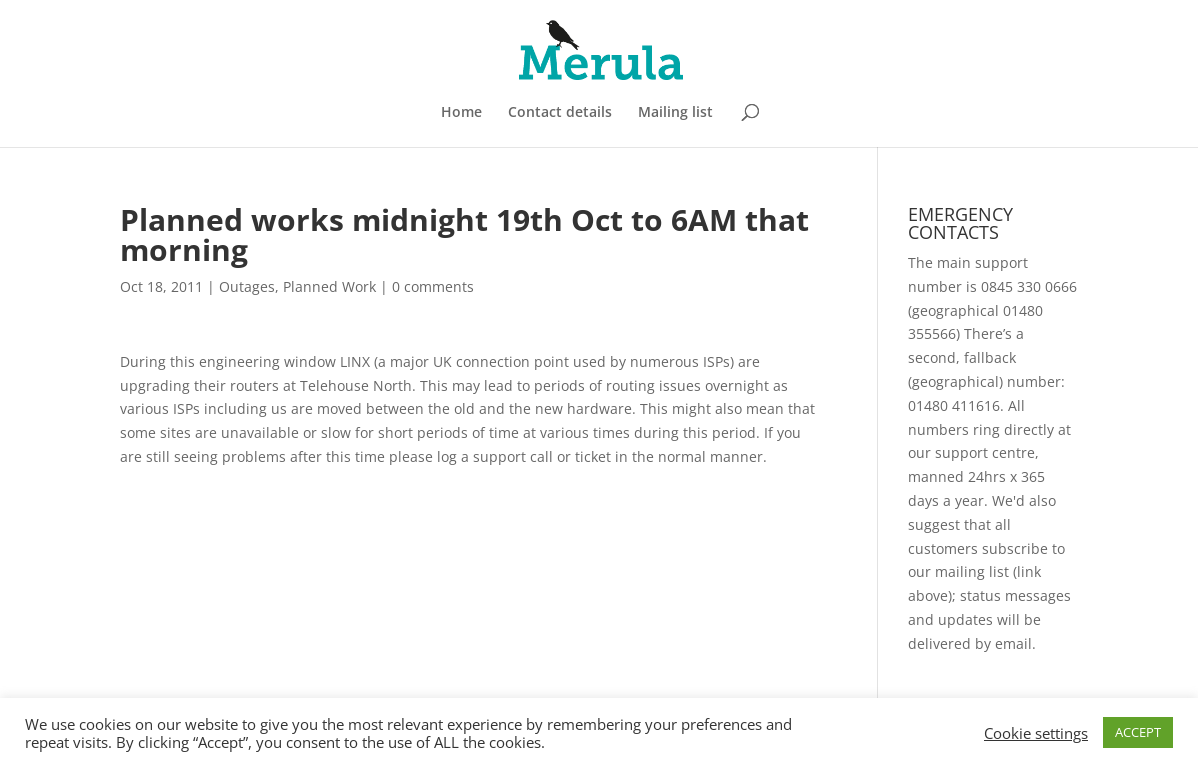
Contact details (560, 113)
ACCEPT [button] (1138, 732)
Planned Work (329, 286)
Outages (247, 286)
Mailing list (675, 113)
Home (461, 113)
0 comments (433, 286)
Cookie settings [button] (1036, 733)
